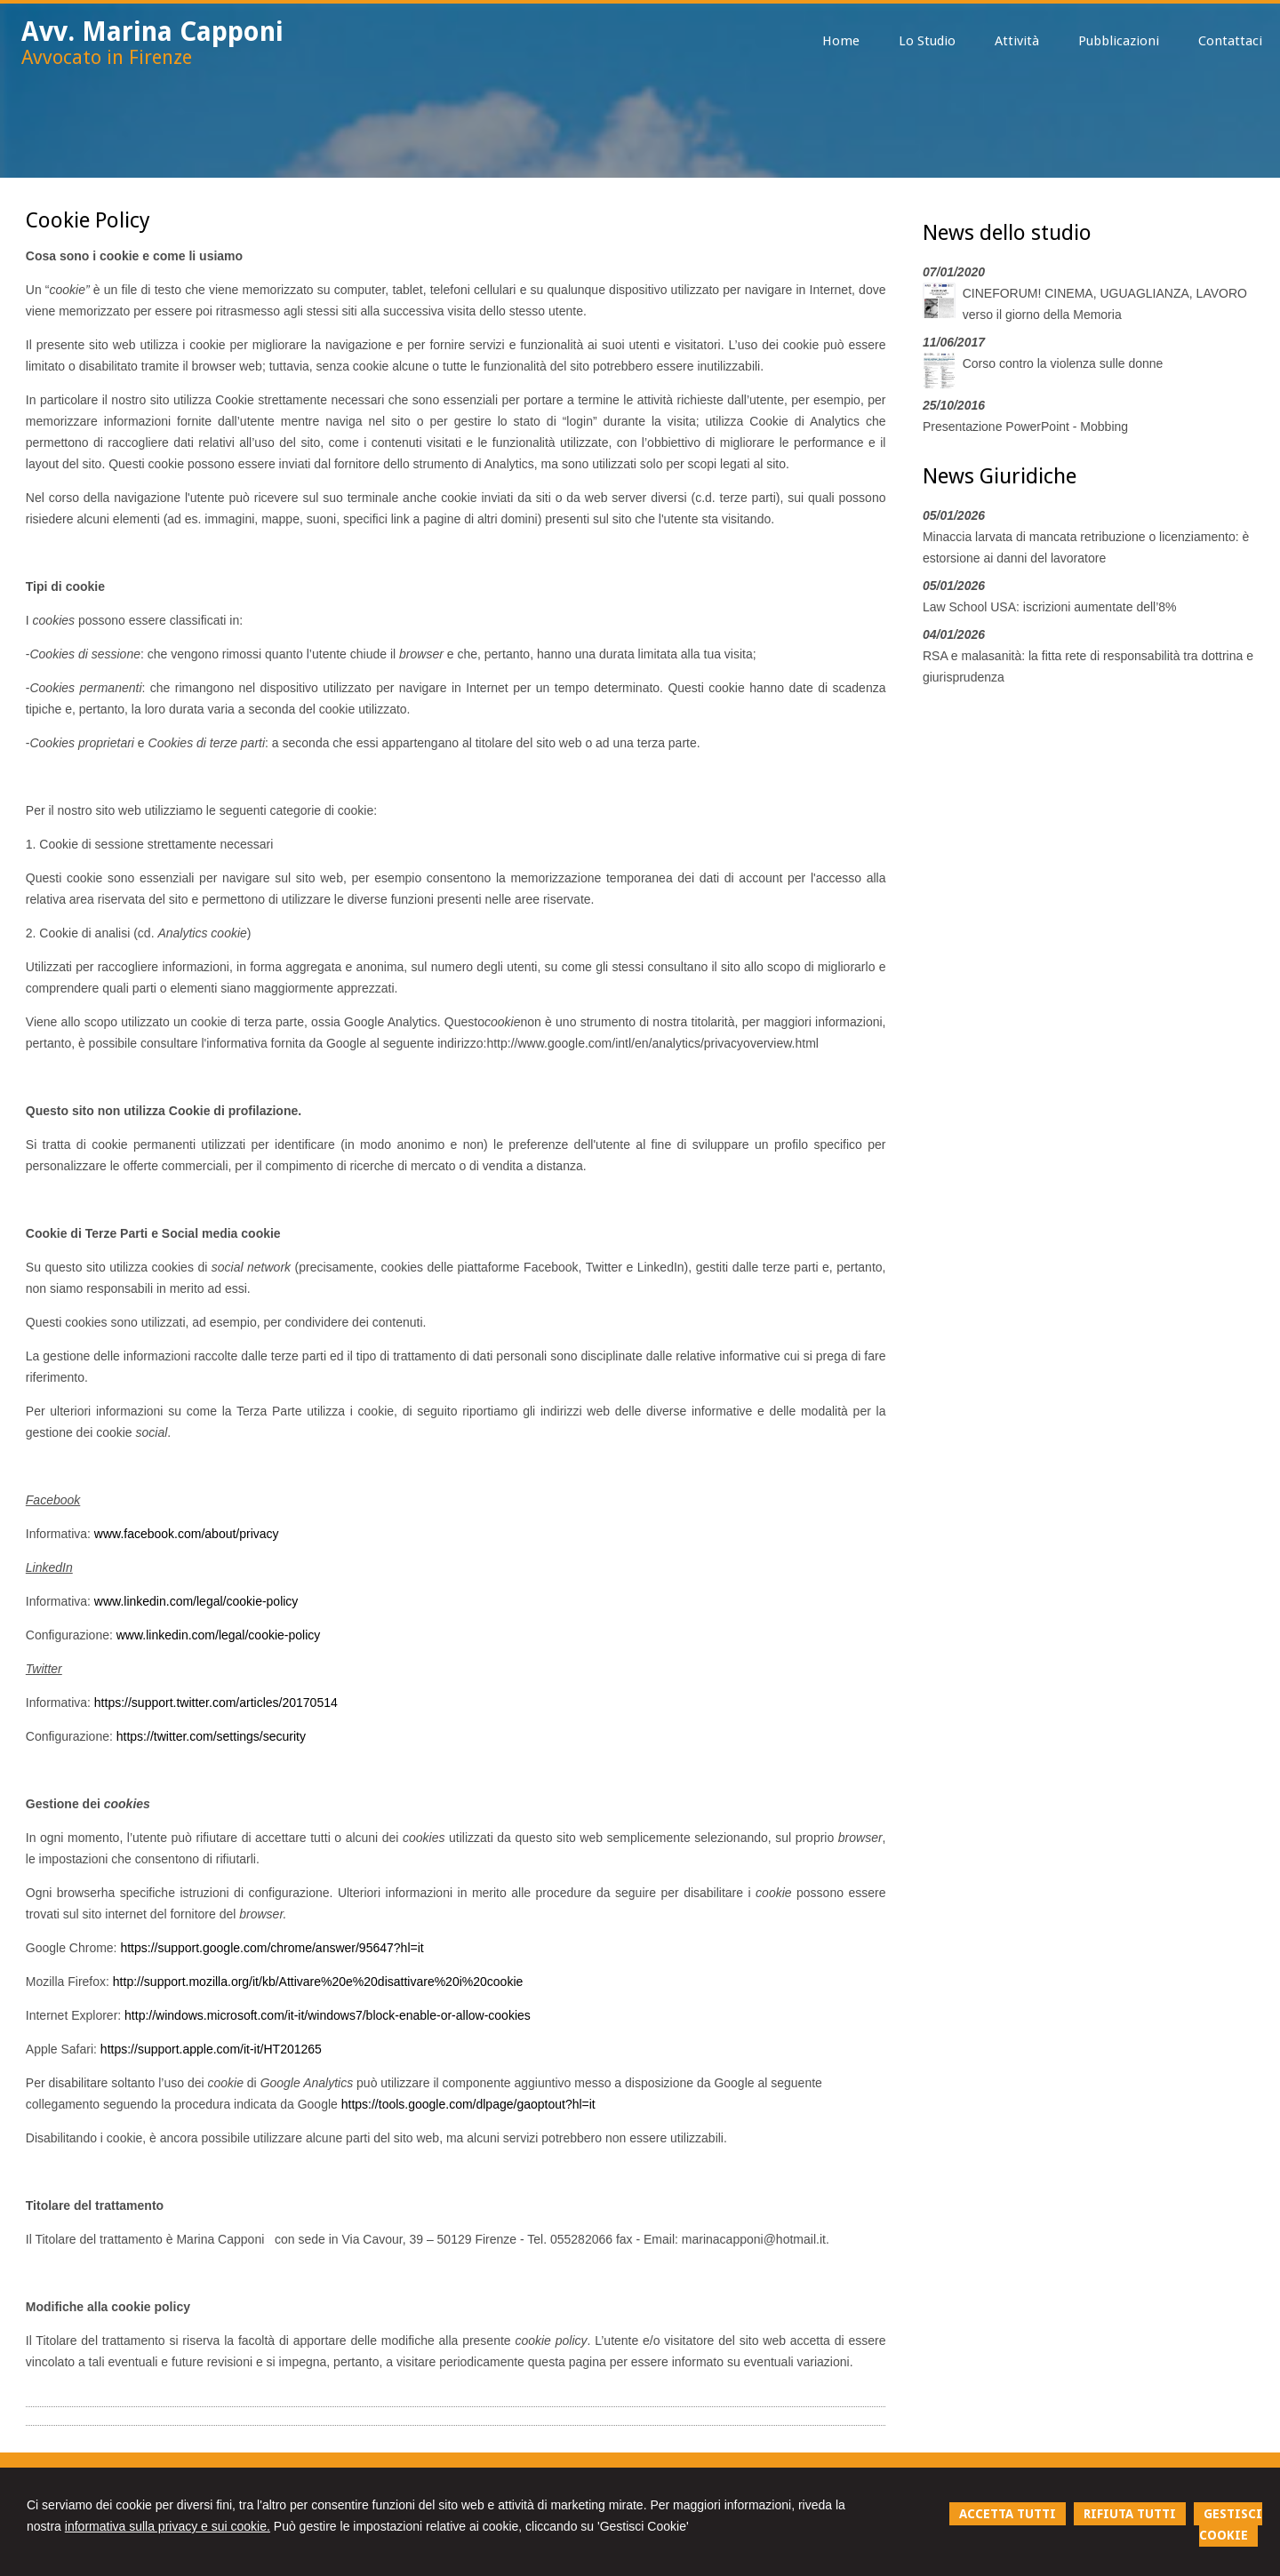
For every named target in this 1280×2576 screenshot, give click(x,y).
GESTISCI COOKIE (1230, 2524)
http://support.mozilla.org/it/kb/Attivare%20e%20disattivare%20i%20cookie (318, 1981)
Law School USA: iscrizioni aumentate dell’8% (1050, 607)
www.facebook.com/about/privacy (186, 1534)
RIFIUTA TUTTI (1130, 2514)
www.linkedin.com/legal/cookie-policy (196, 1601)
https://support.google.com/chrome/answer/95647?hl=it (271, 1948)
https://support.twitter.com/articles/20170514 (216, 1702)
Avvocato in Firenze (106, 57)
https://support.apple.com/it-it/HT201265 (211, 2049)
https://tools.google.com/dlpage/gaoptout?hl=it (468, 2104)
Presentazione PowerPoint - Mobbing (1025, 426)
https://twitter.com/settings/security (211, 1736)
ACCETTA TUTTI (1007, 2514)
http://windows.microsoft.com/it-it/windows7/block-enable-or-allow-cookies (327, 2015)
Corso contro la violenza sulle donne (1063, 363)
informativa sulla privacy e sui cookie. (167, 2526)
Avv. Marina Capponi (152, 31)
